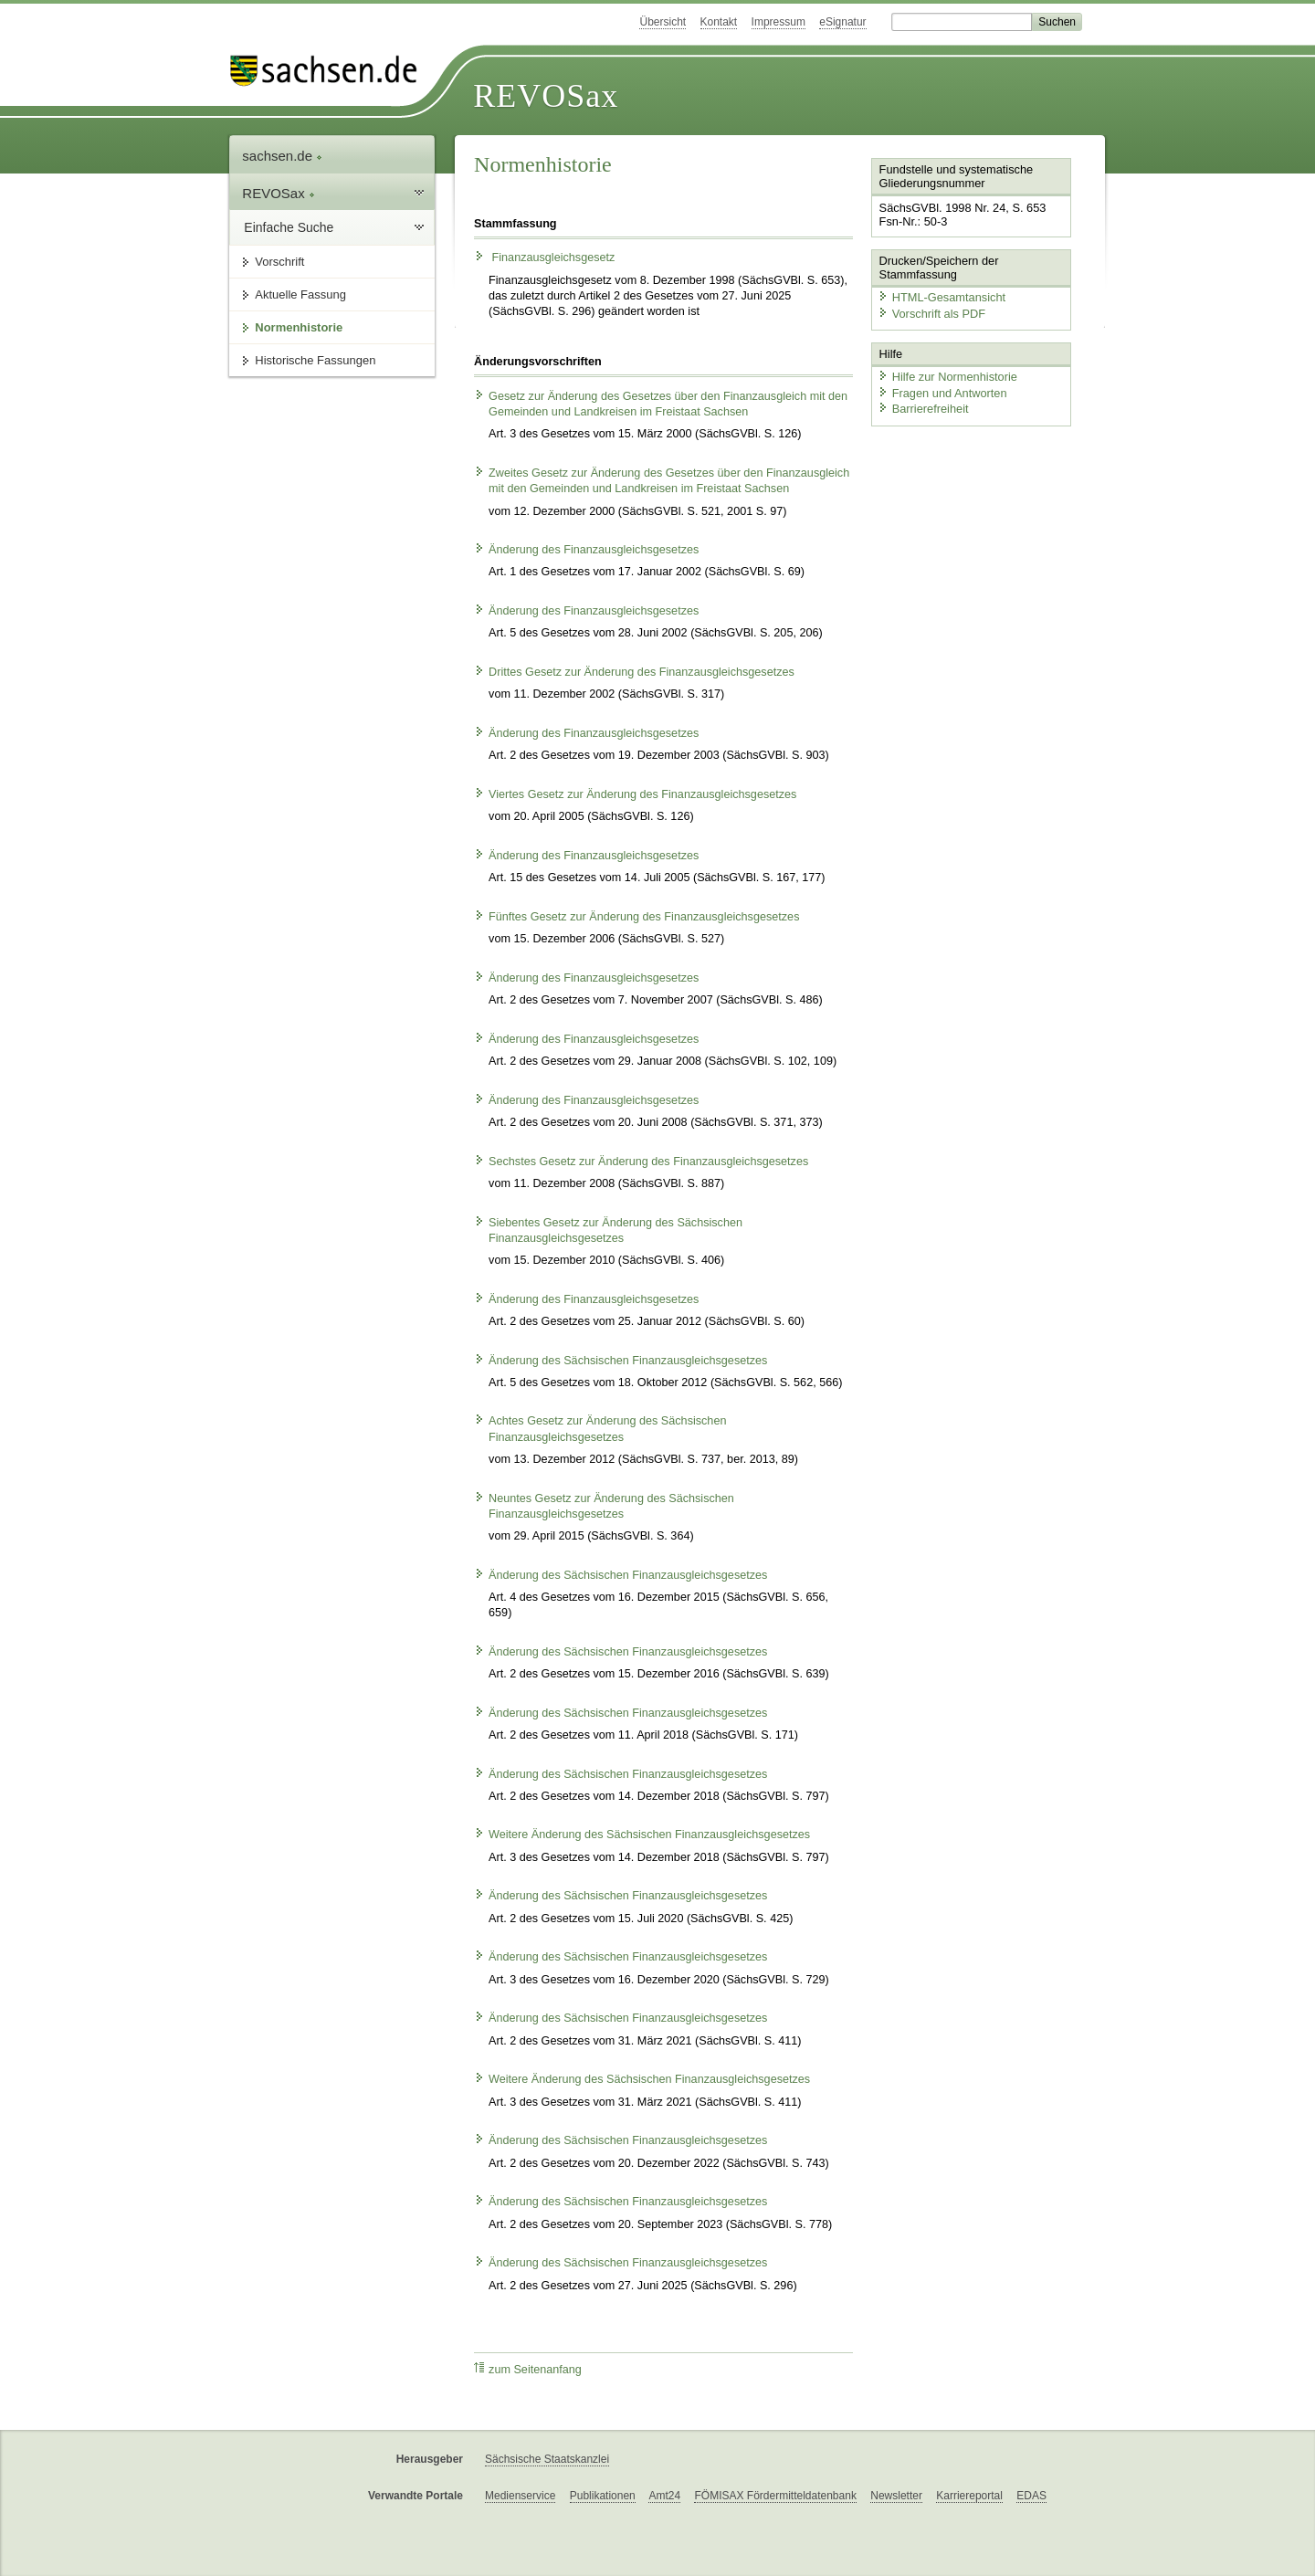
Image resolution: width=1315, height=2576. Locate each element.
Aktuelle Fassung (300, 294)
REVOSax (545, 96)
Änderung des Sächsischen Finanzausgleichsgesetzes (620, 1360)
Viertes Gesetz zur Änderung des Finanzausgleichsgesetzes (635, 794)
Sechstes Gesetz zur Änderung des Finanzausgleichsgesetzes (641, 1161)
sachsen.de (282, 155)
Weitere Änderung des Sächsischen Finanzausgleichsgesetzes (642, 1834)
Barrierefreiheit (923, 408)
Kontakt (719, 22)
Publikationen (603, 2495)
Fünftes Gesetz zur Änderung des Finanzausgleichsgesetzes (636, 916)
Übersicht (662, 22)
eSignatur (842, 22)
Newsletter (896, 2495)
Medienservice (520, 2495)
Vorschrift (279, 261)
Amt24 (664, 2495)
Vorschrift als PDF (931, 314)
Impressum (778, 22)
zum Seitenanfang (528, 2369)
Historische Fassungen (315, 360)
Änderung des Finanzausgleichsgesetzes (586, 549)
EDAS (1031, 2495)
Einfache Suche (288, 227)
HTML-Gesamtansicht (941, 297)
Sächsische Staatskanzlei (547, 2459)
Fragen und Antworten (942, 393)
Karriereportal (969, 2495)
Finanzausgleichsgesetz (544, 257)
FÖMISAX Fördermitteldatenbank (775, 2495)
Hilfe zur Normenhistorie (947, 377)
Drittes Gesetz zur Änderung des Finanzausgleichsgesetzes (634, 672)
